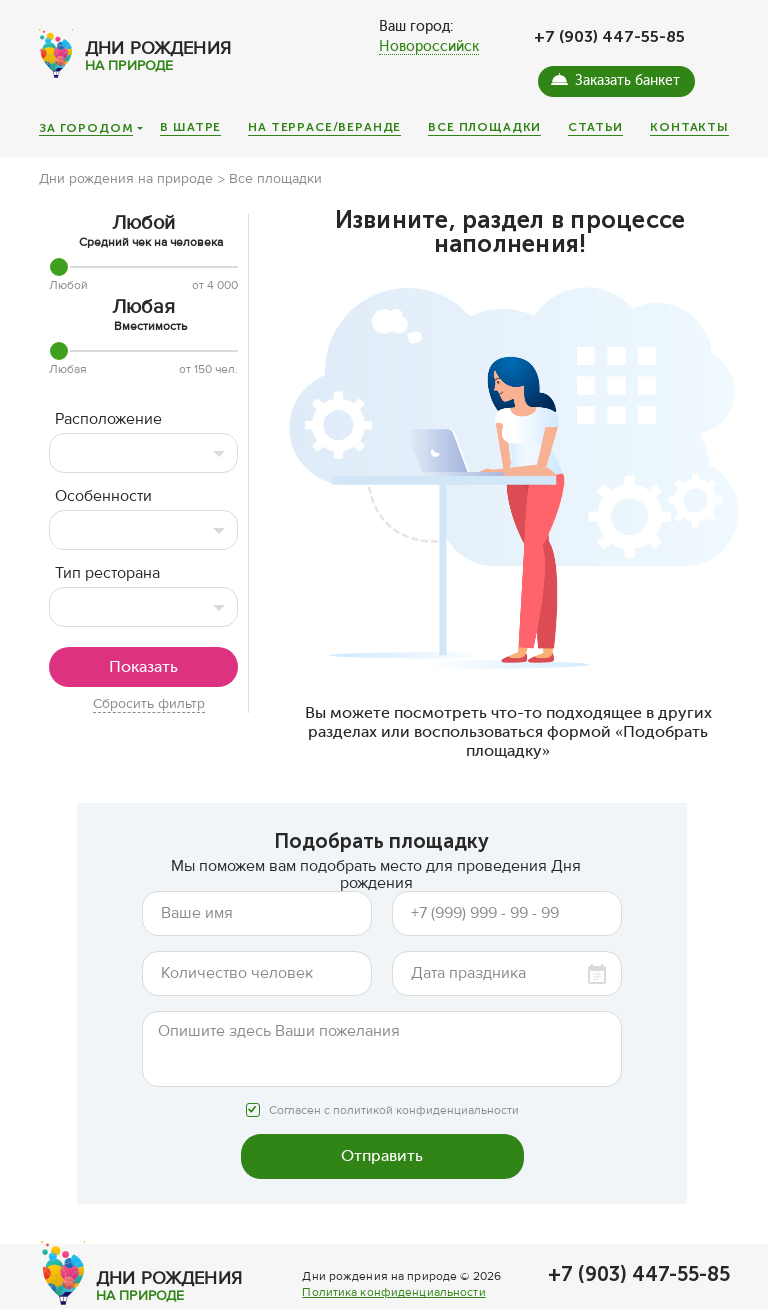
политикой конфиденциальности (426, 1110)
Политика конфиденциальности (393, 1292)
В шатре (190, 127)
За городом (86, 129)
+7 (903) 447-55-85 (609, 36)
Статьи (595, 127)
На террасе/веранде (324, 127)
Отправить (382, 1155)
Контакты (689, 127)
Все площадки (484, 127)
